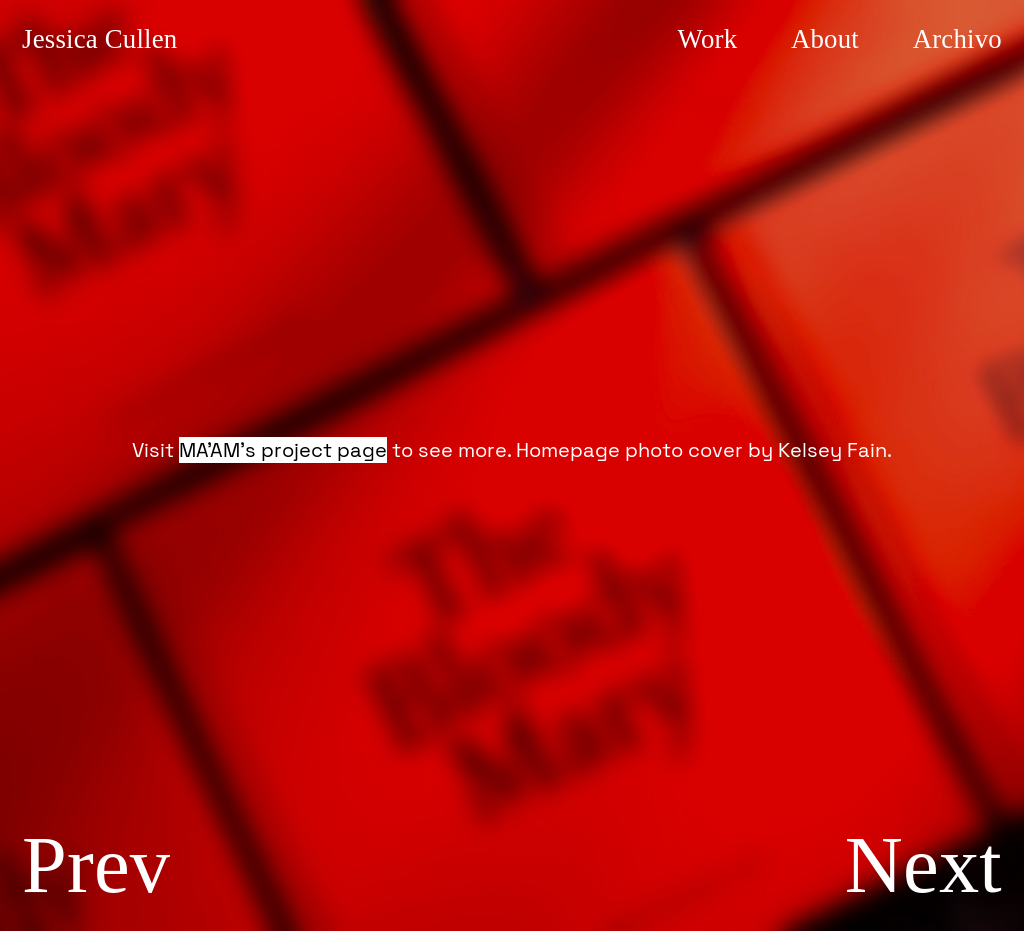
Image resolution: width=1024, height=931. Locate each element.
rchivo (954, 39)
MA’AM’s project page (283, 450)
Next (923, 864)
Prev (96, 864)
